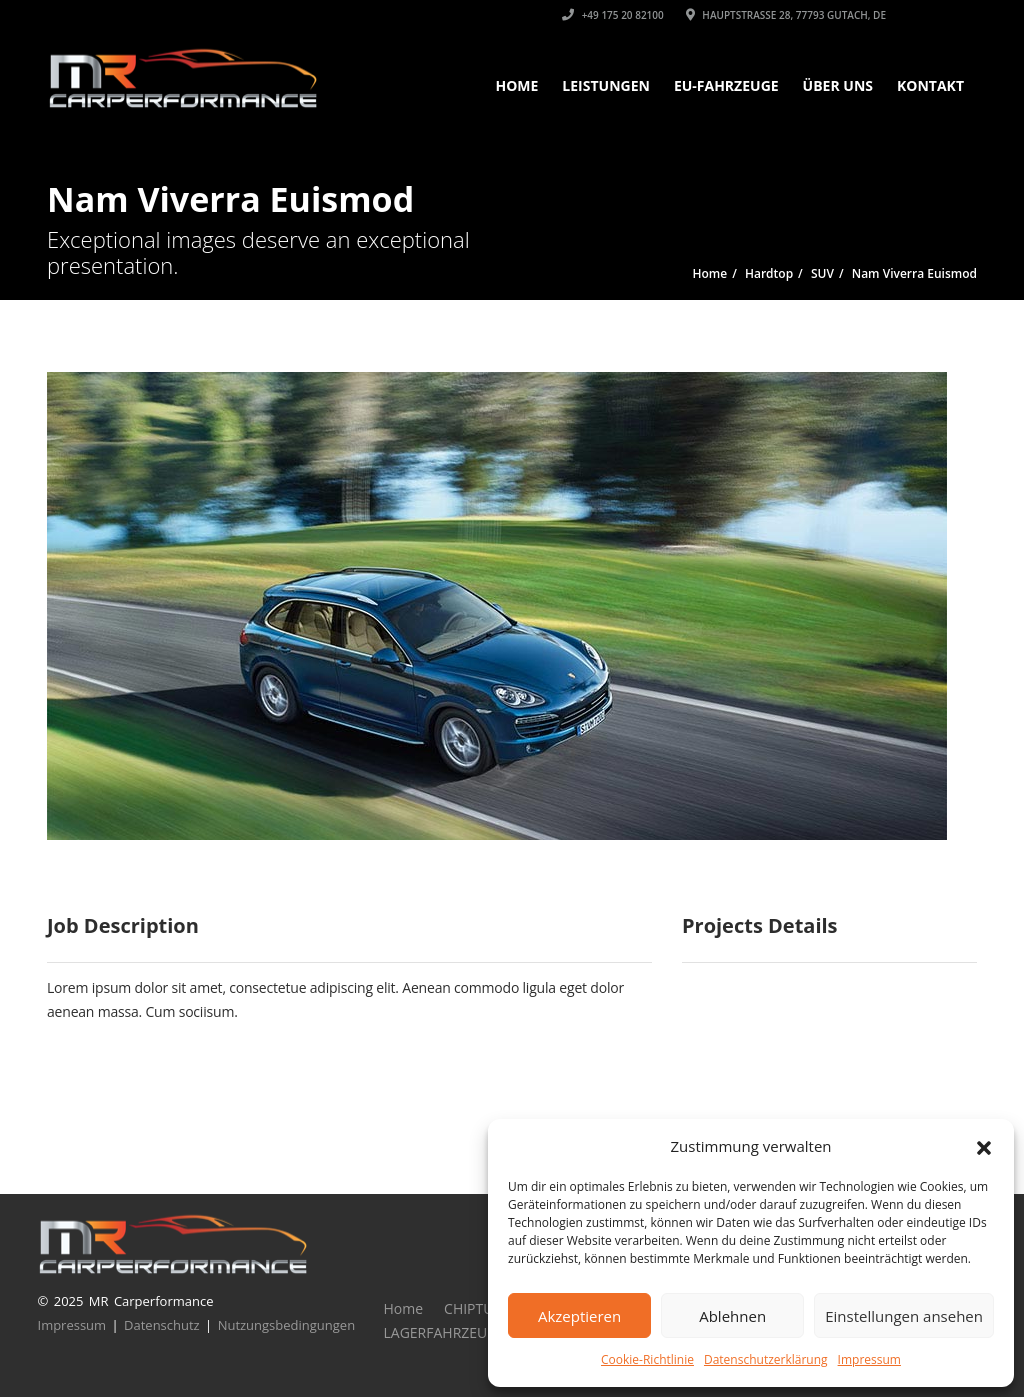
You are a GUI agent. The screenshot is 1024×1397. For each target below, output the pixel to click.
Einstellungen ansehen (904, 1316)
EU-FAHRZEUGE (726, 85)
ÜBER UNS (838, 85)
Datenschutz (162, 1325)
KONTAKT (930, 85)
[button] (984, 1146)
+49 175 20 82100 (613, 15)
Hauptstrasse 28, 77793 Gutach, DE (786, 15)
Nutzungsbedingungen (286, 1325)
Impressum (869, 1359)
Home (516, 85)
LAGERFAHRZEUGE (444, 1332)
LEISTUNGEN (606, 85)
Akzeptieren (579, 1316)
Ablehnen (732, 1316)
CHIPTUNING (486, 1308)
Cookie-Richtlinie (647, 1359)
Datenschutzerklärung (766, 1359)
